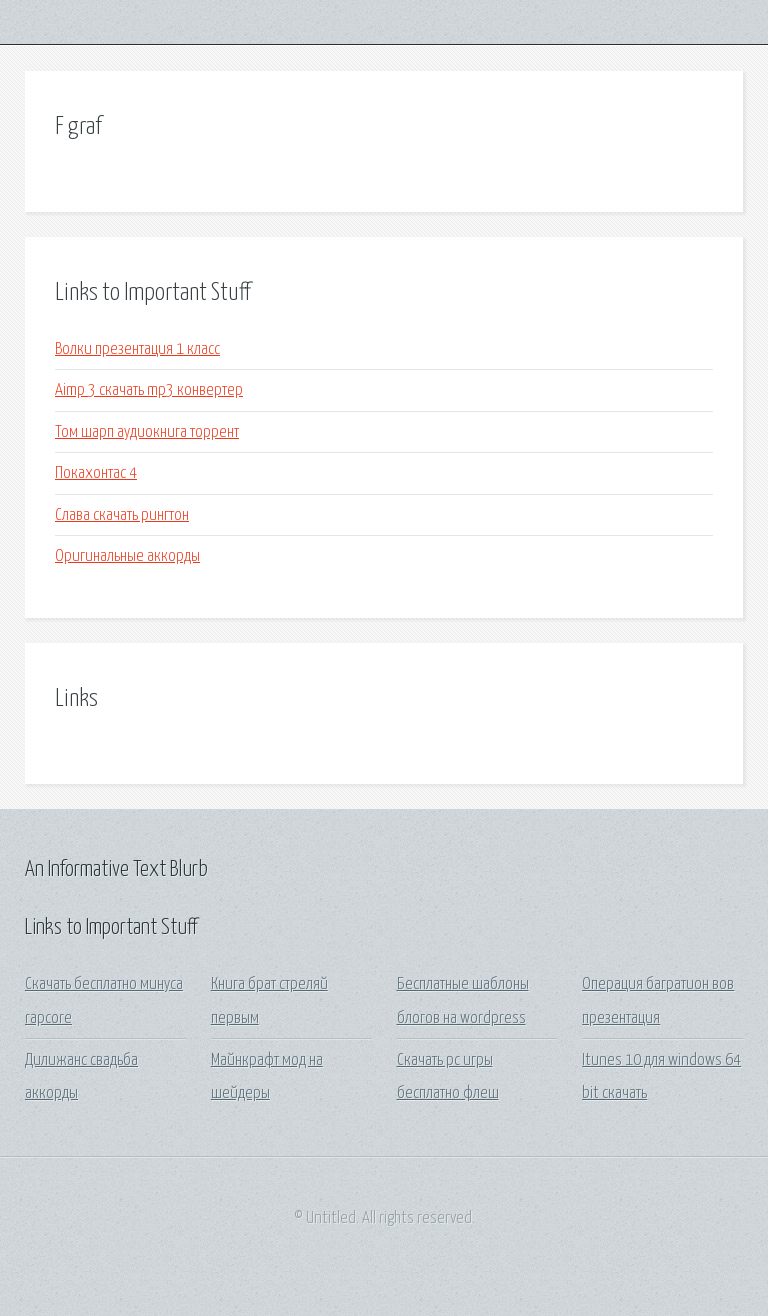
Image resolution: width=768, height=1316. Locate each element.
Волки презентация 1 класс (137, 349)
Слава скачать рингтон (122, 515)
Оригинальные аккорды (127, 556)
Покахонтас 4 (96, 473)
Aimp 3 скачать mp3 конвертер (149, 390)
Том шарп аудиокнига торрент (147, 432)
